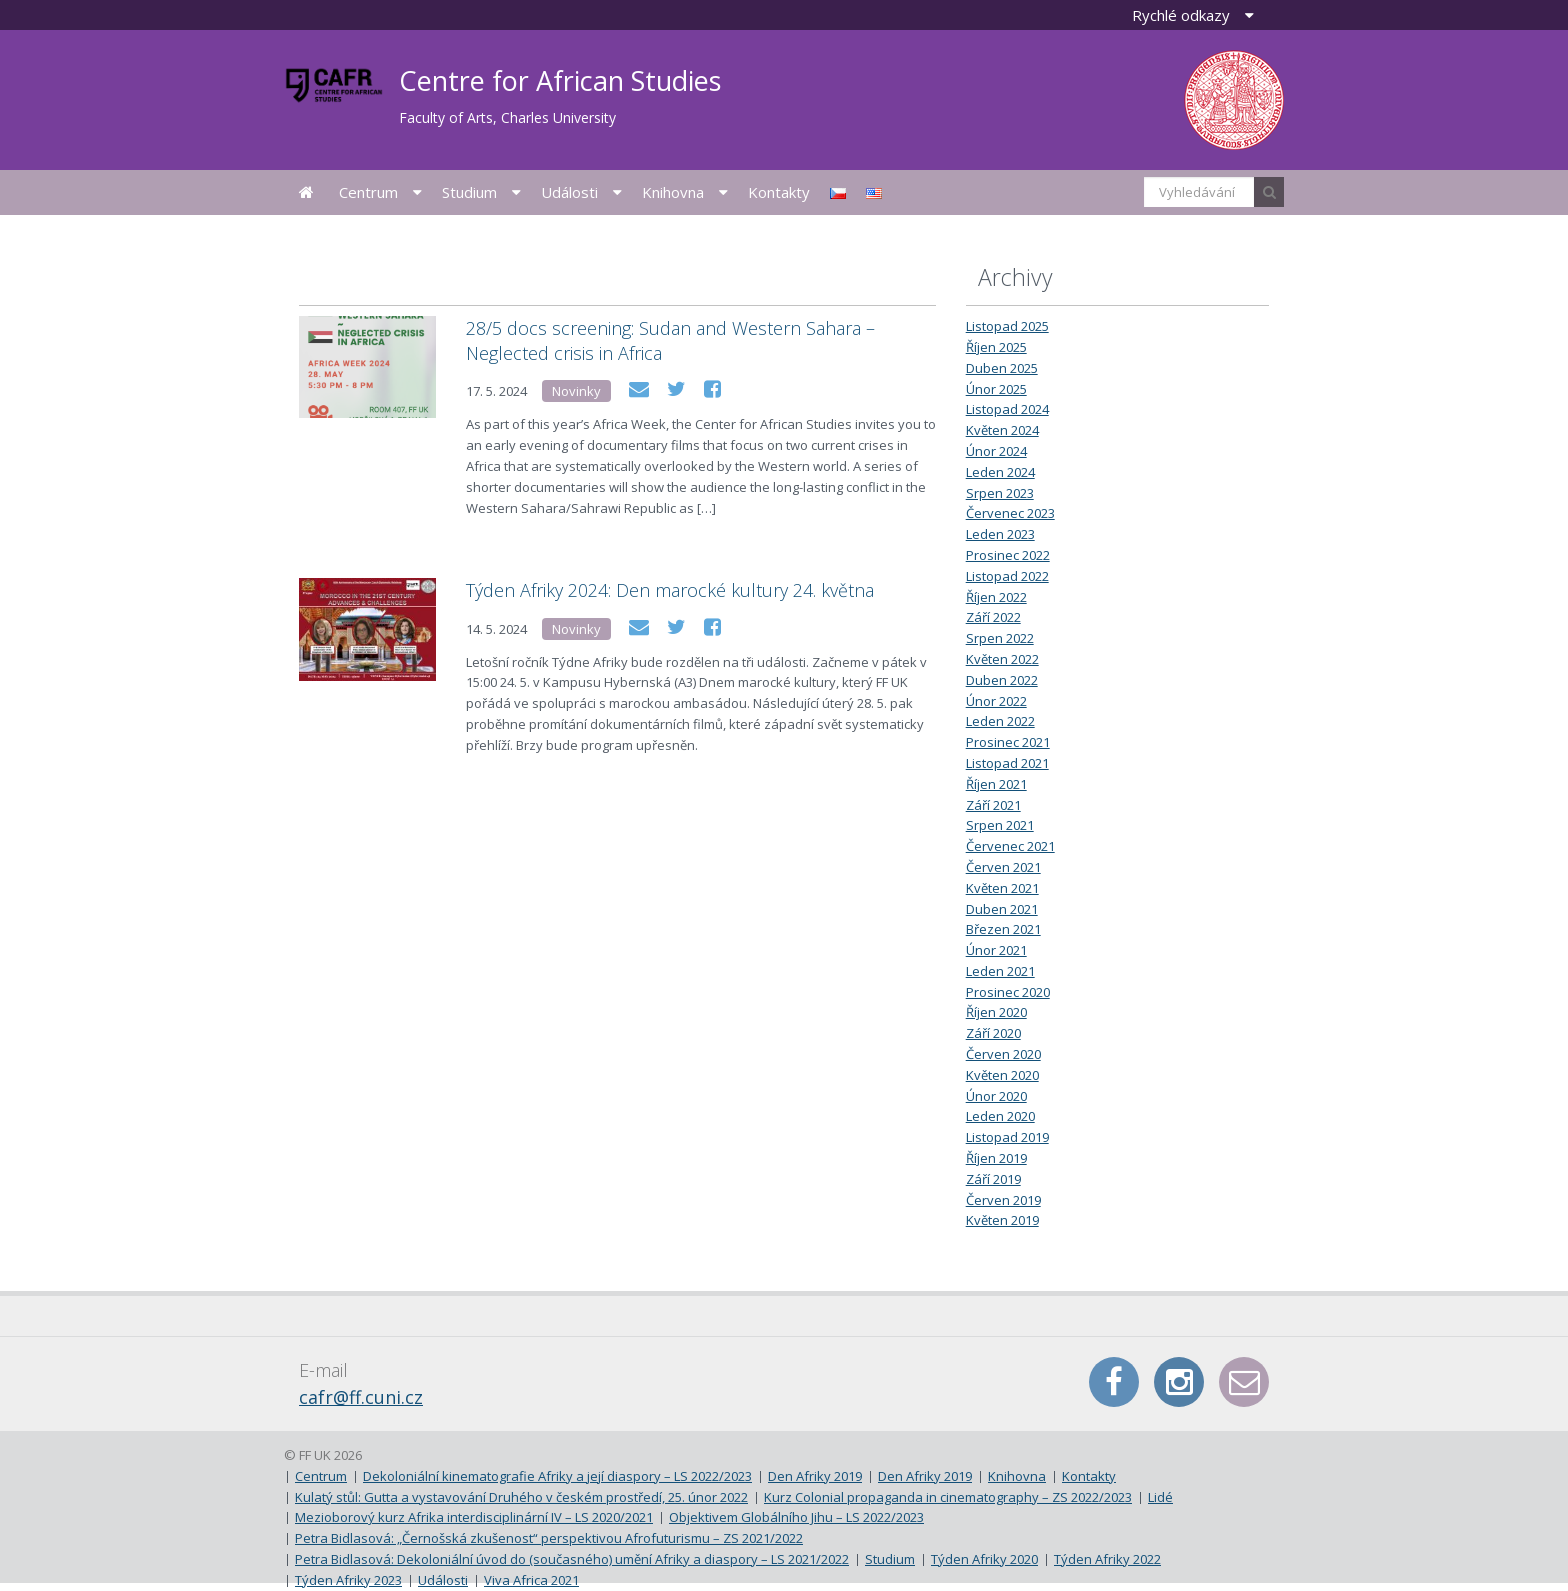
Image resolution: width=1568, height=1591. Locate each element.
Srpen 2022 (1000, 638)
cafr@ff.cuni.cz (361, 1397)
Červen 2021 (1003, 867)
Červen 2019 (1003, 1200)
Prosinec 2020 (1008, 992)
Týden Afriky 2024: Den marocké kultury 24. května (670, 590)
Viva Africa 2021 (531, 1580)
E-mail (1244, 1382)
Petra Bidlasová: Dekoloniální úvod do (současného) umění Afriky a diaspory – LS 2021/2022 (572, 1559)
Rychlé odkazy (1181, 15)
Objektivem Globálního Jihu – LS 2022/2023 (796, 1517)
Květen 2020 (1002, 1075)
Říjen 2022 (996, 597)
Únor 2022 (996, 701)
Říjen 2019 (996, 1158)
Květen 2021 (1002, 888)
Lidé (1160, 1497)
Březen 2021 (1003, 929)
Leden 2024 (1000, 472)
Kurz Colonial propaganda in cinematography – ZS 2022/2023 (948, 1497)
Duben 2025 (1002, 368)
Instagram (1179, 1382)
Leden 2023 (1000, 534)
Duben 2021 (1002, 909)
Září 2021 (993, 805)
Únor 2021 (996, 950)
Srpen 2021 (1000, 825)
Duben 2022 (1002, 680)
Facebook (1114, 1382)
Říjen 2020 (996, 1012)
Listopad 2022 (1007, 576)
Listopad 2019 (1007, 1137)
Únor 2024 (996, 451)
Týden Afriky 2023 (348, 1580)
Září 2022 (993, 617)
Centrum (368, 192)
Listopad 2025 (1007, 326)
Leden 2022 (1000, 721)
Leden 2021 (1000, 971)
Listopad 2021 (1007, 763)
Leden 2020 (1000, 1116)
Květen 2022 (1002, 659)
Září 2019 (993, 1179)
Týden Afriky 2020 (984, 1559)
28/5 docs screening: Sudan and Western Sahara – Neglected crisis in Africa (670, 340)
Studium (469, 192)
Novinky (576, 391)
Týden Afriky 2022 (1107, 1559)
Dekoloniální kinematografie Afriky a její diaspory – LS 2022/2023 (557, 1476)
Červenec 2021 (1010, 846)
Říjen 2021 (996, 784)
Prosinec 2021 (1008, 742)
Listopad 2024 (1007, 409)
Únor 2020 (996, 1096)
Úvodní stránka (306, 192)
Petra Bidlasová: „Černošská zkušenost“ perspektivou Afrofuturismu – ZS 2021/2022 (549, 1538)
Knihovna (673, 192)
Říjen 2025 (996, 347)
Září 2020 (993, 1033)
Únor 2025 (996, 389)
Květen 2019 (1002, 1220)
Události (569, 192)
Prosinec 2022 (1008, 555)
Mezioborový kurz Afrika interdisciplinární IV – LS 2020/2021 (474, 1517)
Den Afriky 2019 (815, 1476)
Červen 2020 (1003, 1054)
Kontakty (779, 192)
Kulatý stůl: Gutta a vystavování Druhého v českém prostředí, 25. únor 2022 (521, 1497)
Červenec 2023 (1010, 513)
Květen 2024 (1002, 430)
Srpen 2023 (1000, 493)
